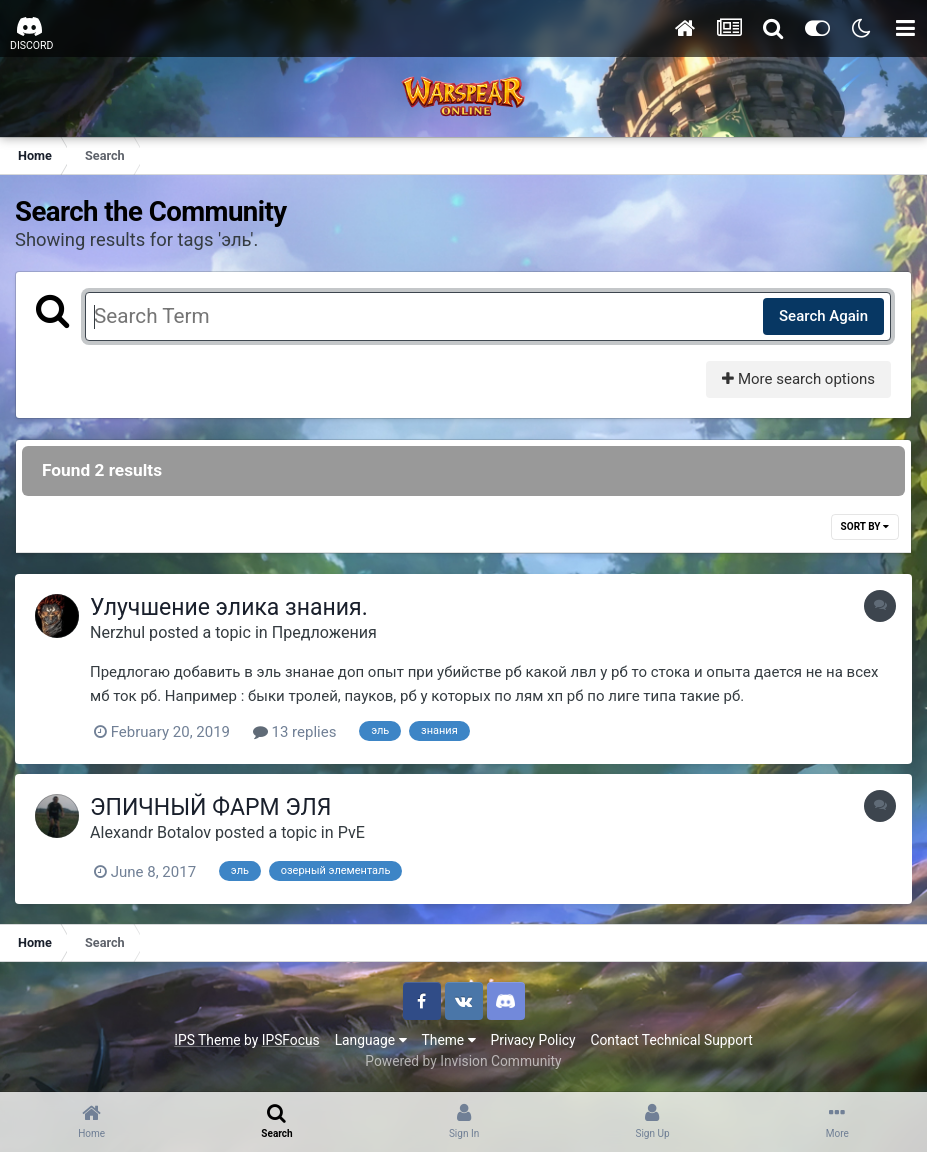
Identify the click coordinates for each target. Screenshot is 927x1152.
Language (371, 1040)
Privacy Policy (533, 1040)
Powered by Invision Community (463, 1061)
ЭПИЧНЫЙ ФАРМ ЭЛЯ (210, 807)
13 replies (295, 732)
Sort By (865, 526)
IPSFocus (291, 1040)
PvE (351, 832)
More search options (798, 379)
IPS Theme (207, 1040)
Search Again (823, 316)
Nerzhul (117, 632)
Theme (449, 1040)
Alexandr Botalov (150, 832)
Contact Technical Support (671, 1040)
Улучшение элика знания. (229, 607)
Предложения (324, 632)
